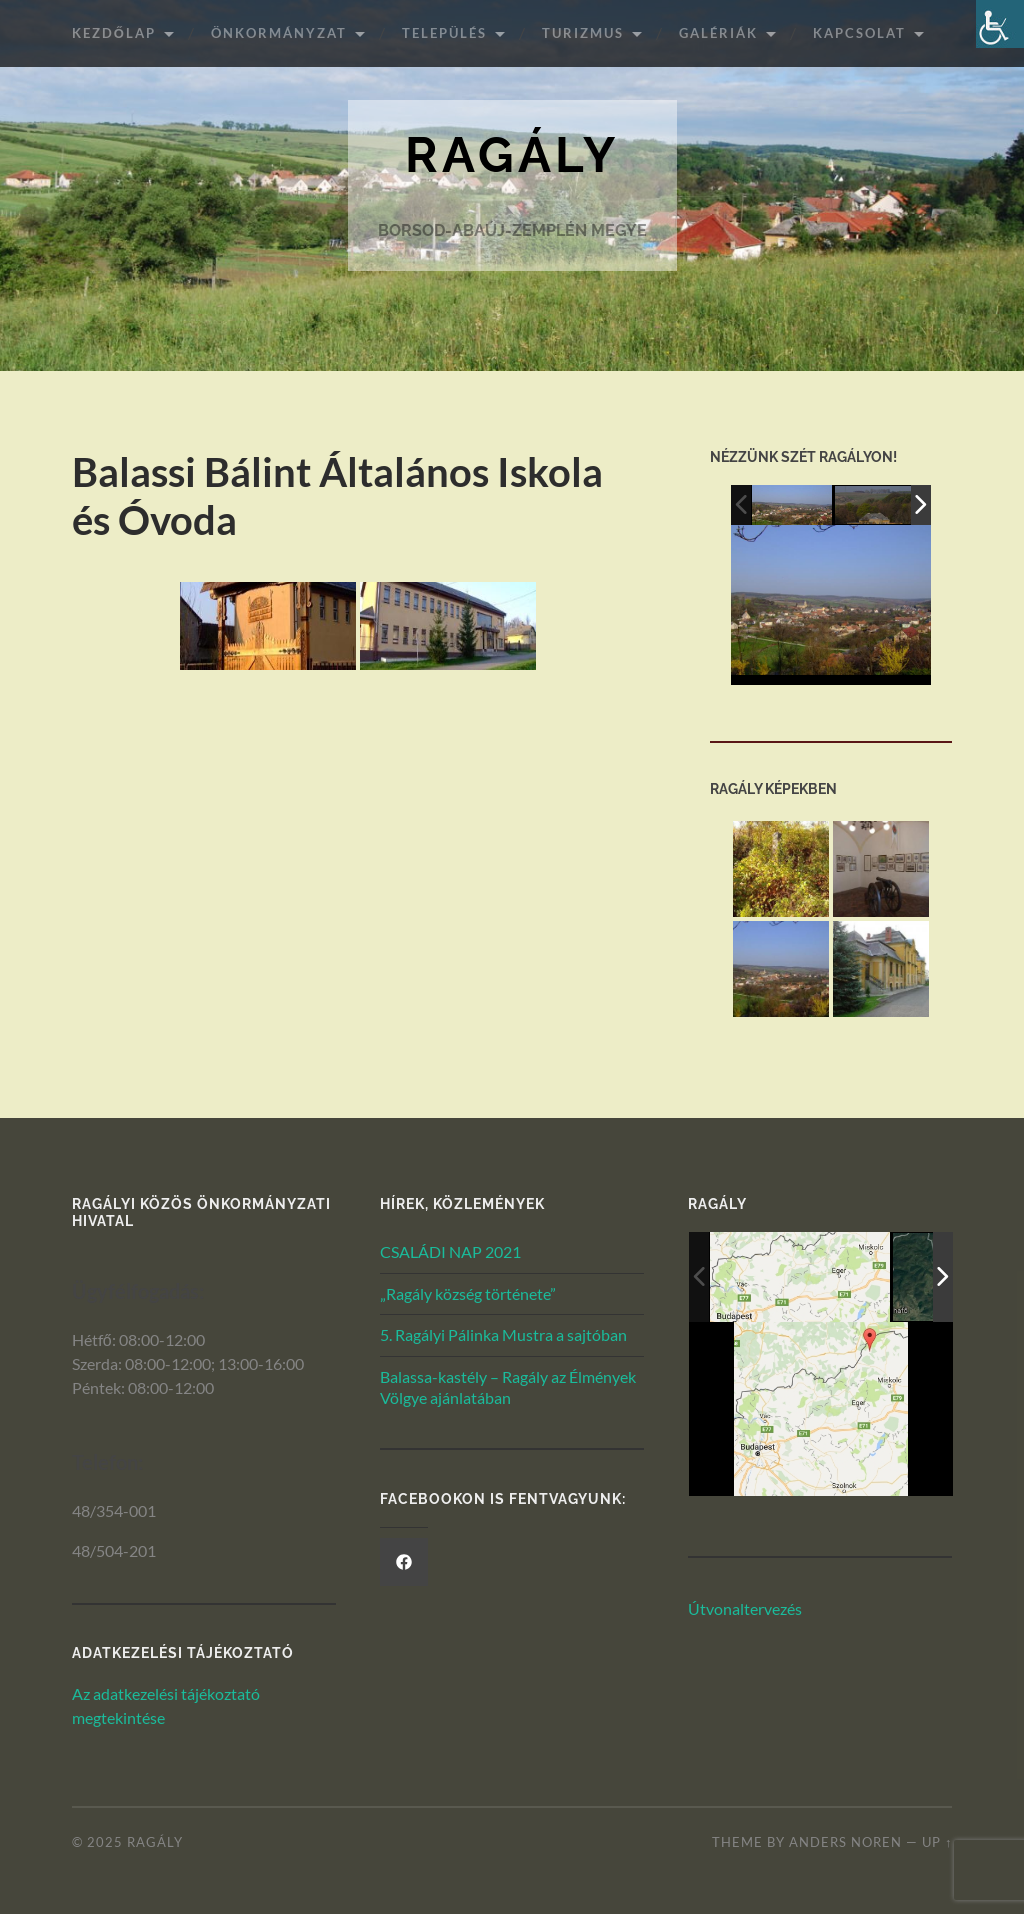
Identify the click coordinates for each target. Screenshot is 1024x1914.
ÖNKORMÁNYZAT (279, 33)
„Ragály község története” (468, 1293)
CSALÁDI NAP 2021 (450, 1251)
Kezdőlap (114, 33)
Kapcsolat (859, 33)
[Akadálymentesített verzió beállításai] (1000, 24)
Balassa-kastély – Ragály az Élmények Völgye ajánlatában (508, 1387)
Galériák (718, 33)
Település (444, 33)
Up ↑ (937, 1842)
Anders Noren (845, 1842)
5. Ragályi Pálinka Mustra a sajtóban (503, 1334)
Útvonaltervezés (745, 1608)
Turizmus (583, 33)
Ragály (512, 154)
